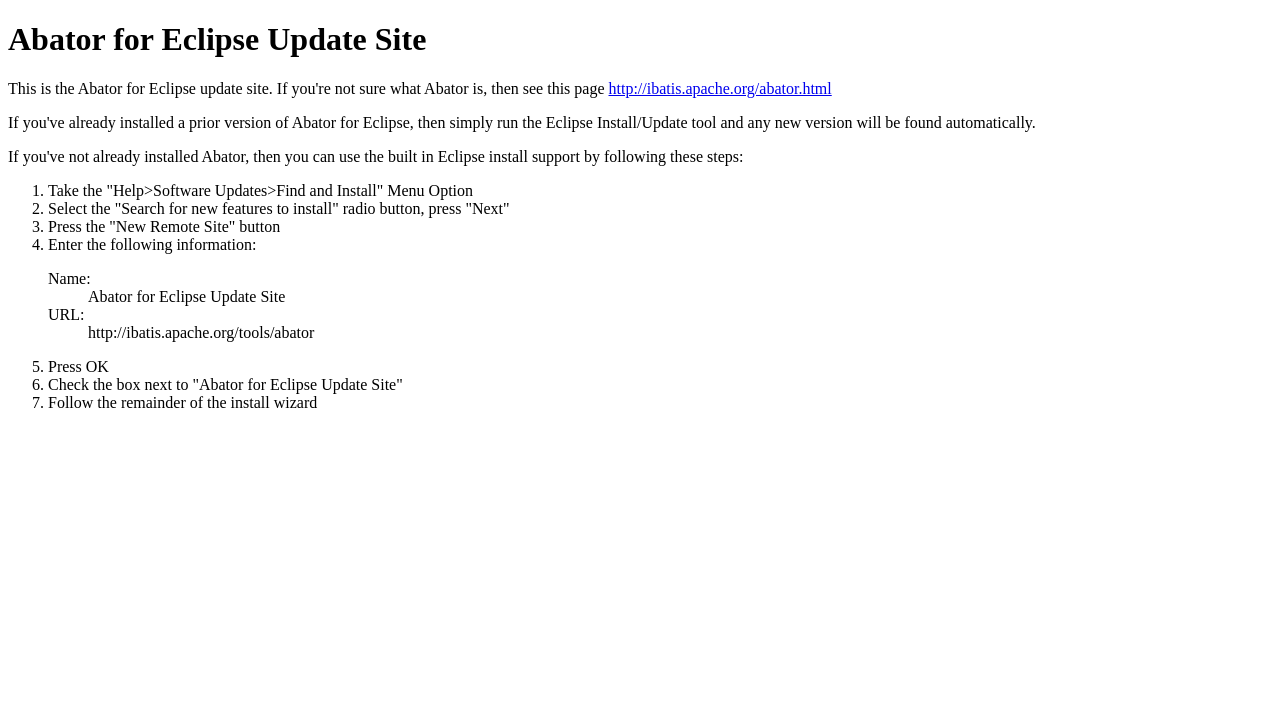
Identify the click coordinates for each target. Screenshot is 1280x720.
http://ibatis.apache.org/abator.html (720, 88)
